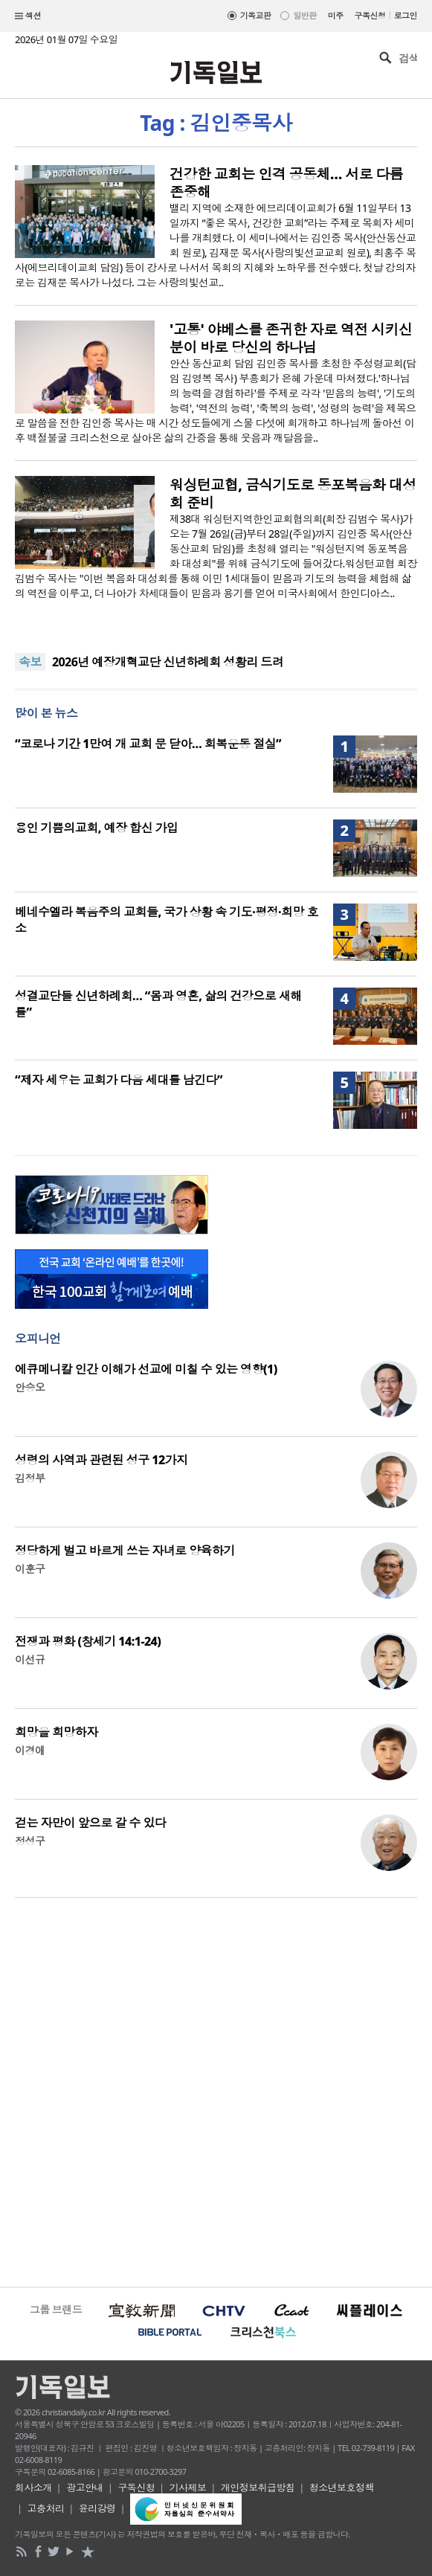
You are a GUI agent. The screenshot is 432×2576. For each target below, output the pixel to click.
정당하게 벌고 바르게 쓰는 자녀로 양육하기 (125, 1550)
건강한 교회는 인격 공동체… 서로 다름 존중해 (286, 183)
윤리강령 (97, 2508)
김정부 (30, 1478)
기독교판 (255, 15)
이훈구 (30, 1569)
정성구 (30, 1841)
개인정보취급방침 (258, 2487)
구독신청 (370, 15)
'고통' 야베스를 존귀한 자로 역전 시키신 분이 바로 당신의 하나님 (291, 338)
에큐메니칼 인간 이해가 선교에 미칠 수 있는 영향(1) (146, 1369)
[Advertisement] (216, 2090)
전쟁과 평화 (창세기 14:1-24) (88, 1641)
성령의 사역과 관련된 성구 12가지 (101, 1460)
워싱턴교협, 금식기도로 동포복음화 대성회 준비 (293, 493)
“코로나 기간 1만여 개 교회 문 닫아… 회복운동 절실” (148, 743)
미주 (336, 15)
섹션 (28, 16)
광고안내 (84, 2487)
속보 (30, 662)
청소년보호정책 (341, 2487)
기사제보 (188, 2487)
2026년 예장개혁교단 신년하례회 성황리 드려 (167, 662)
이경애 (30, 1750)
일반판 (304, 15)
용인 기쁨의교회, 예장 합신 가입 (96, 828)
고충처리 (46, 2508)
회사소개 (33, 2487)
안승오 (30, 1387)
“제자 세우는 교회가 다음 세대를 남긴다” (118, 1080)
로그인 (405, 15)
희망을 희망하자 (56, 1732)
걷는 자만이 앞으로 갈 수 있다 (90, 1823)
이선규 (30, 1659)
